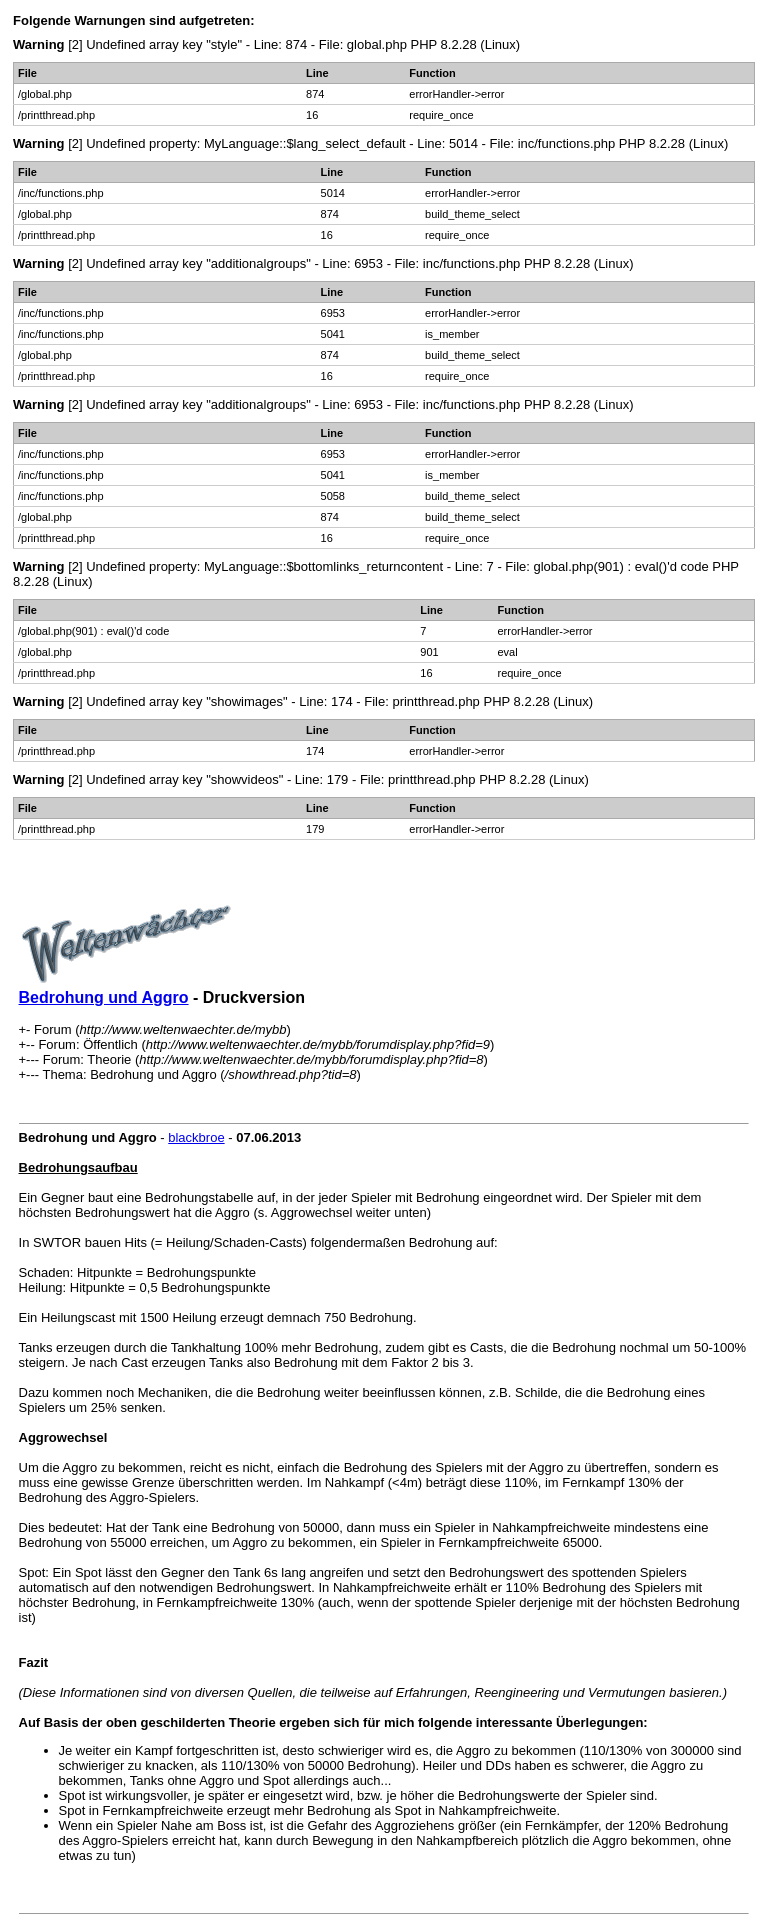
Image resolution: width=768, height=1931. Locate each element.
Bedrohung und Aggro (104, 997)
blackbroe (196, 1137)
